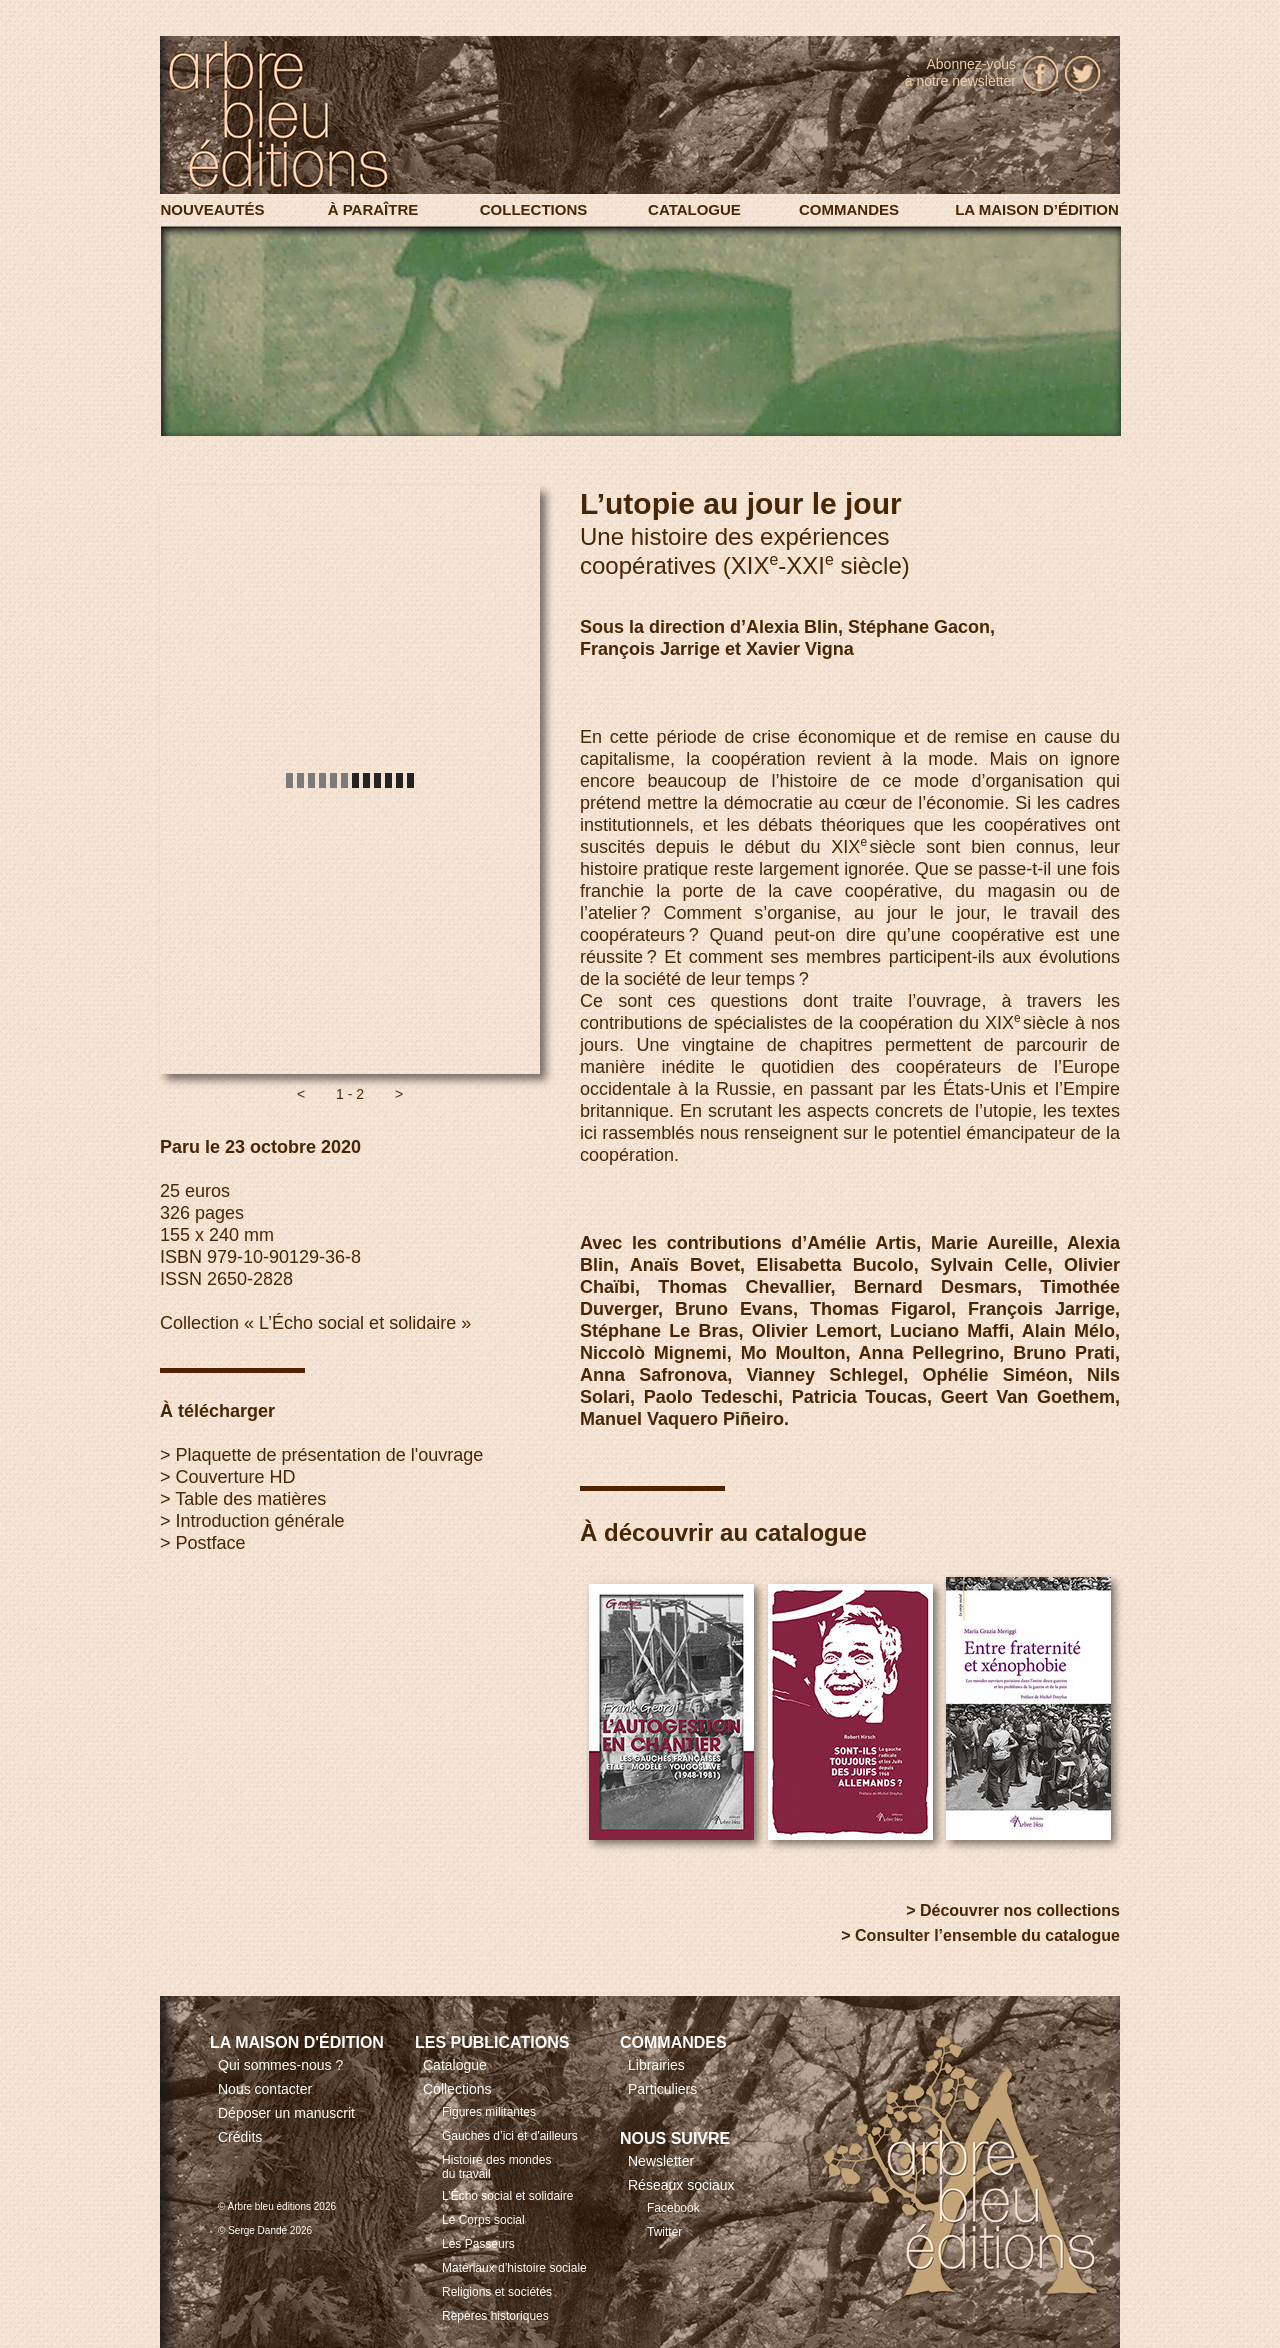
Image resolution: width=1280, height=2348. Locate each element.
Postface (211, 1543)
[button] (301, 1094)
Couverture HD (236, 1477)
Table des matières (250, 1499)
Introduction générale (260, 1521)
